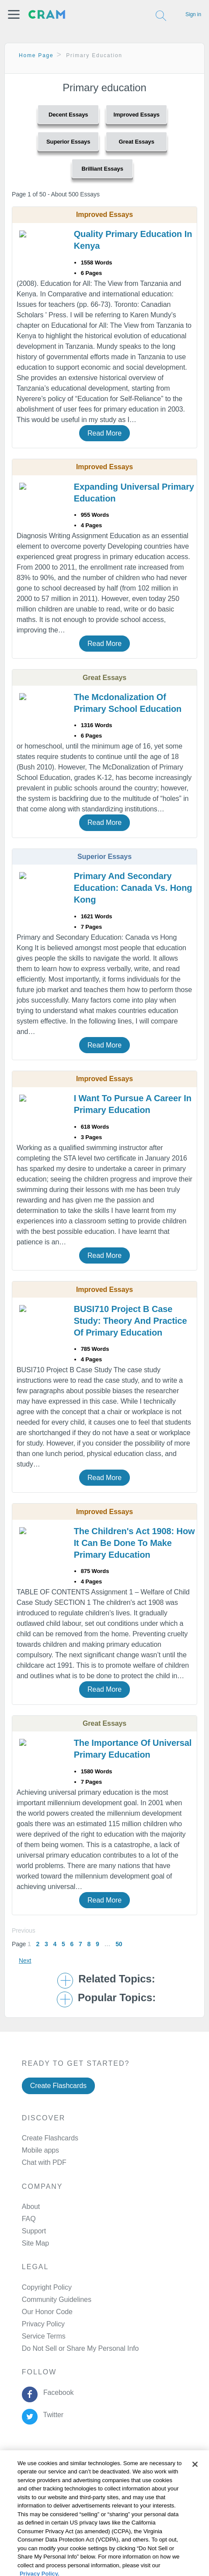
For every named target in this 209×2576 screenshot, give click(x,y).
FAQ (29, 2218)
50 (118, 1944)
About (31, 2206)
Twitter (51, 2414)
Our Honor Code (47, 2311)
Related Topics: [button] (116, 1979)
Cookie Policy (25, 2493)
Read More (104, 433)
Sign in (193, 14)
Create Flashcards (58, 2085)
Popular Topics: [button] (117, 1998)
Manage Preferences (54, 2348)
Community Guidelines (56, 2299)
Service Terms (44, 2336)
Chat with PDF (44, 2162)
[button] (14, 14)
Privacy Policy (43, 2324)
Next (25, 1960)
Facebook (56, 2392)
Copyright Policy (47, 2287)
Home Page (36, 55)
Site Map (35, 2243)
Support (34, 2231)
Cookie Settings (28, 2527)
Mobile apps (40, 2150)
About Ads (20, 2505)
